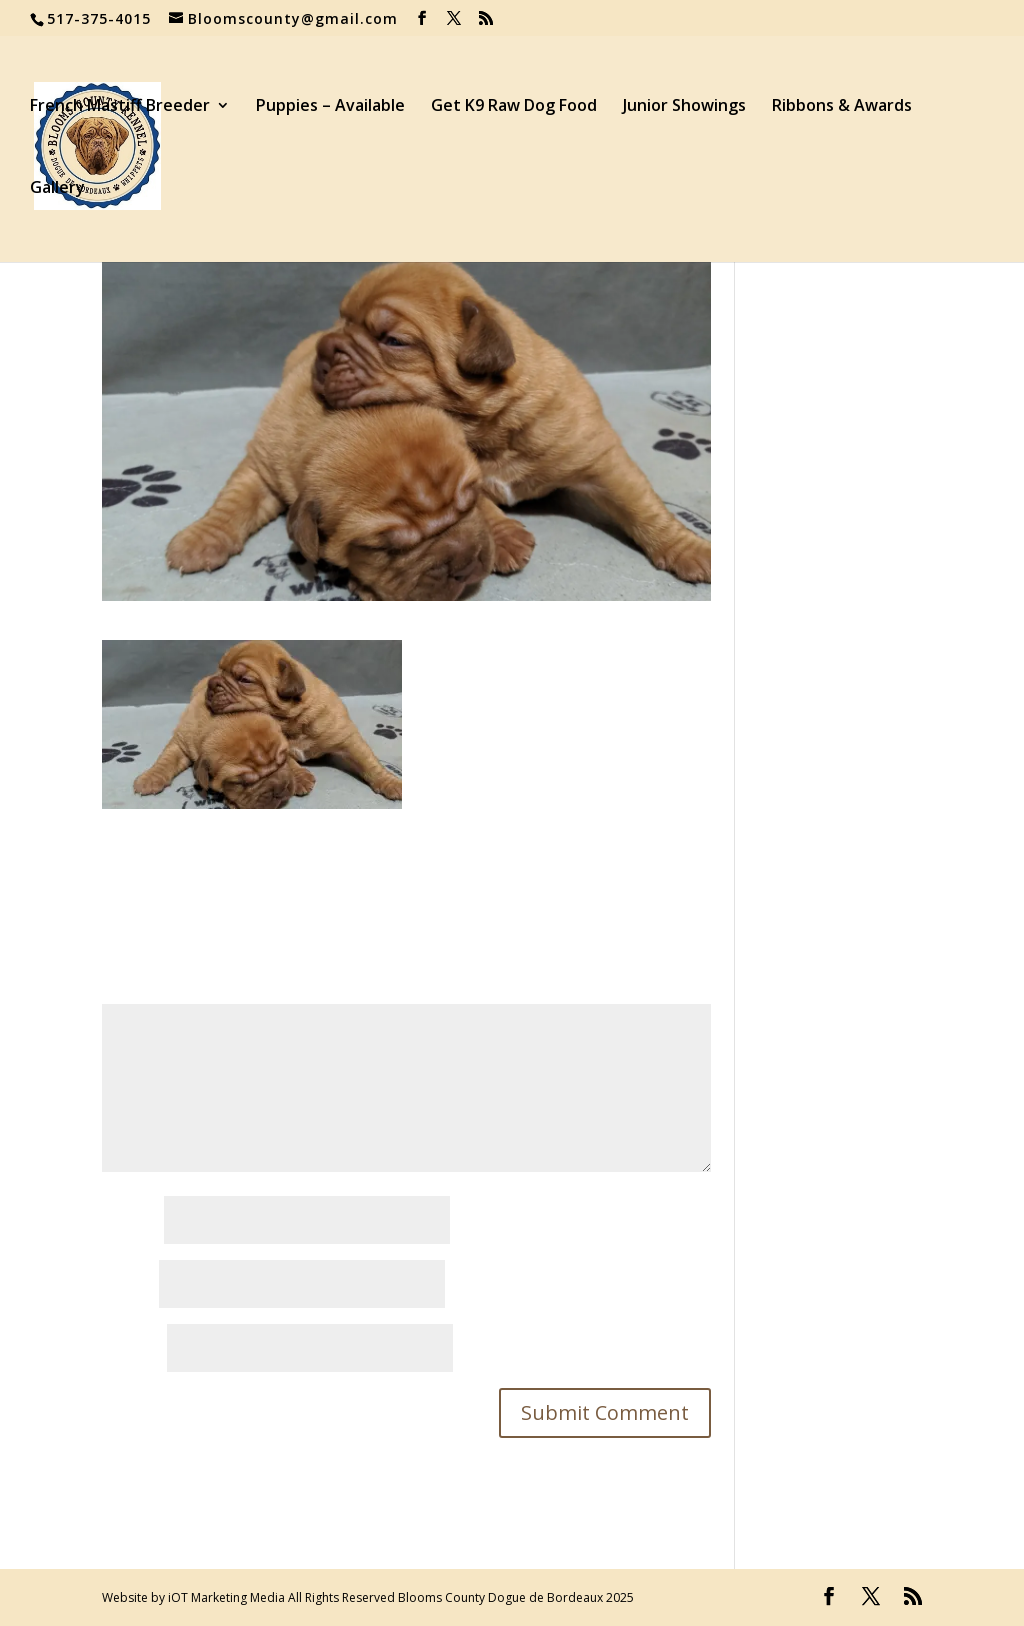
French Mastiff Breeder (120, 107)
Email (128, 1285)
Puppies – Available (330, 107)
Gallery (57, 189)
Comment (145, 990)
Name (131, 1221)
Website (132, 1349)
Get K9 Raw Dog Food (514, 107)
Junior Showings (684, 107)
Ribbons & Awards (842, 107)
